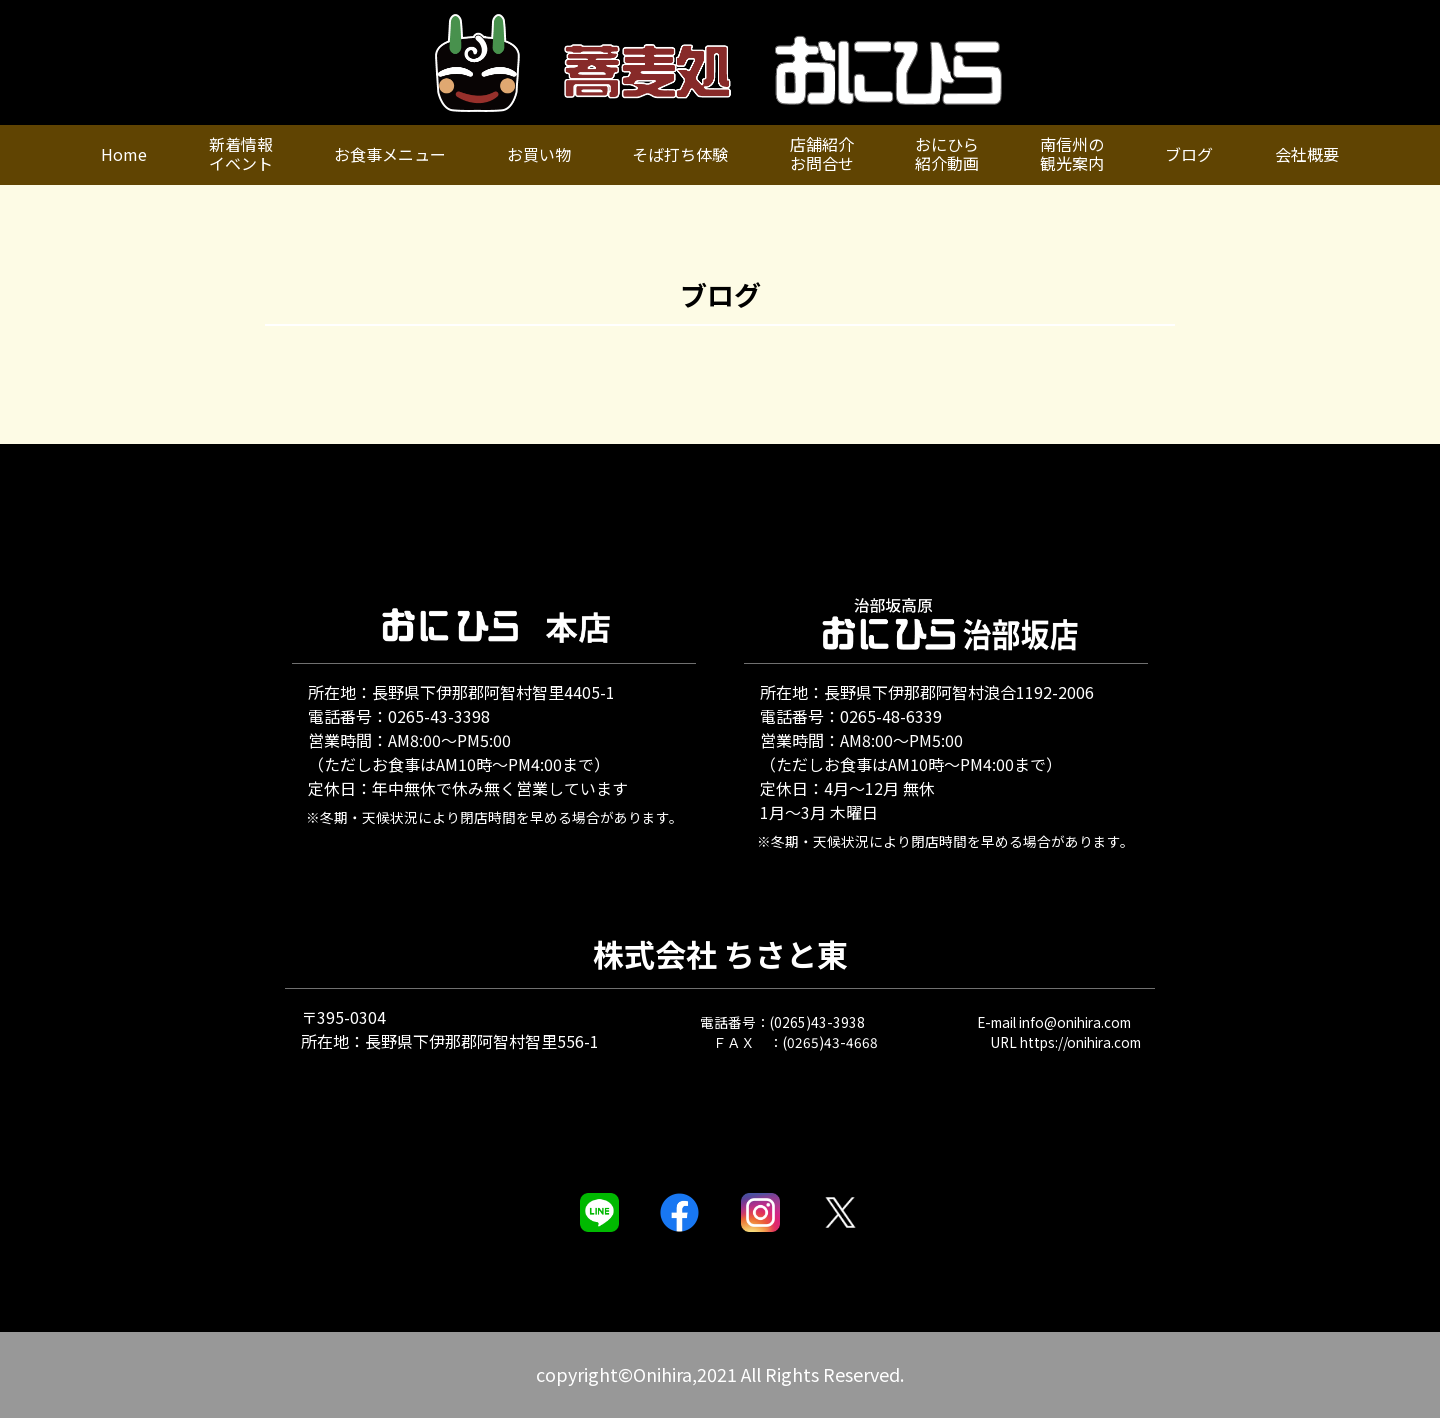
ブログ (1189, 154)
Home (124, 154)
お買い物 (539, 154)
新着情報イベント (241, 153)
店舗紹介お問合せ (822, 153)
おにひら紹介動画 (947, 153)
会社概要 (1307, 154)
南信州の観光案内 (1072, 153)
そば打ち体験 (680, 154)
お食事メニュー (390, 154)
